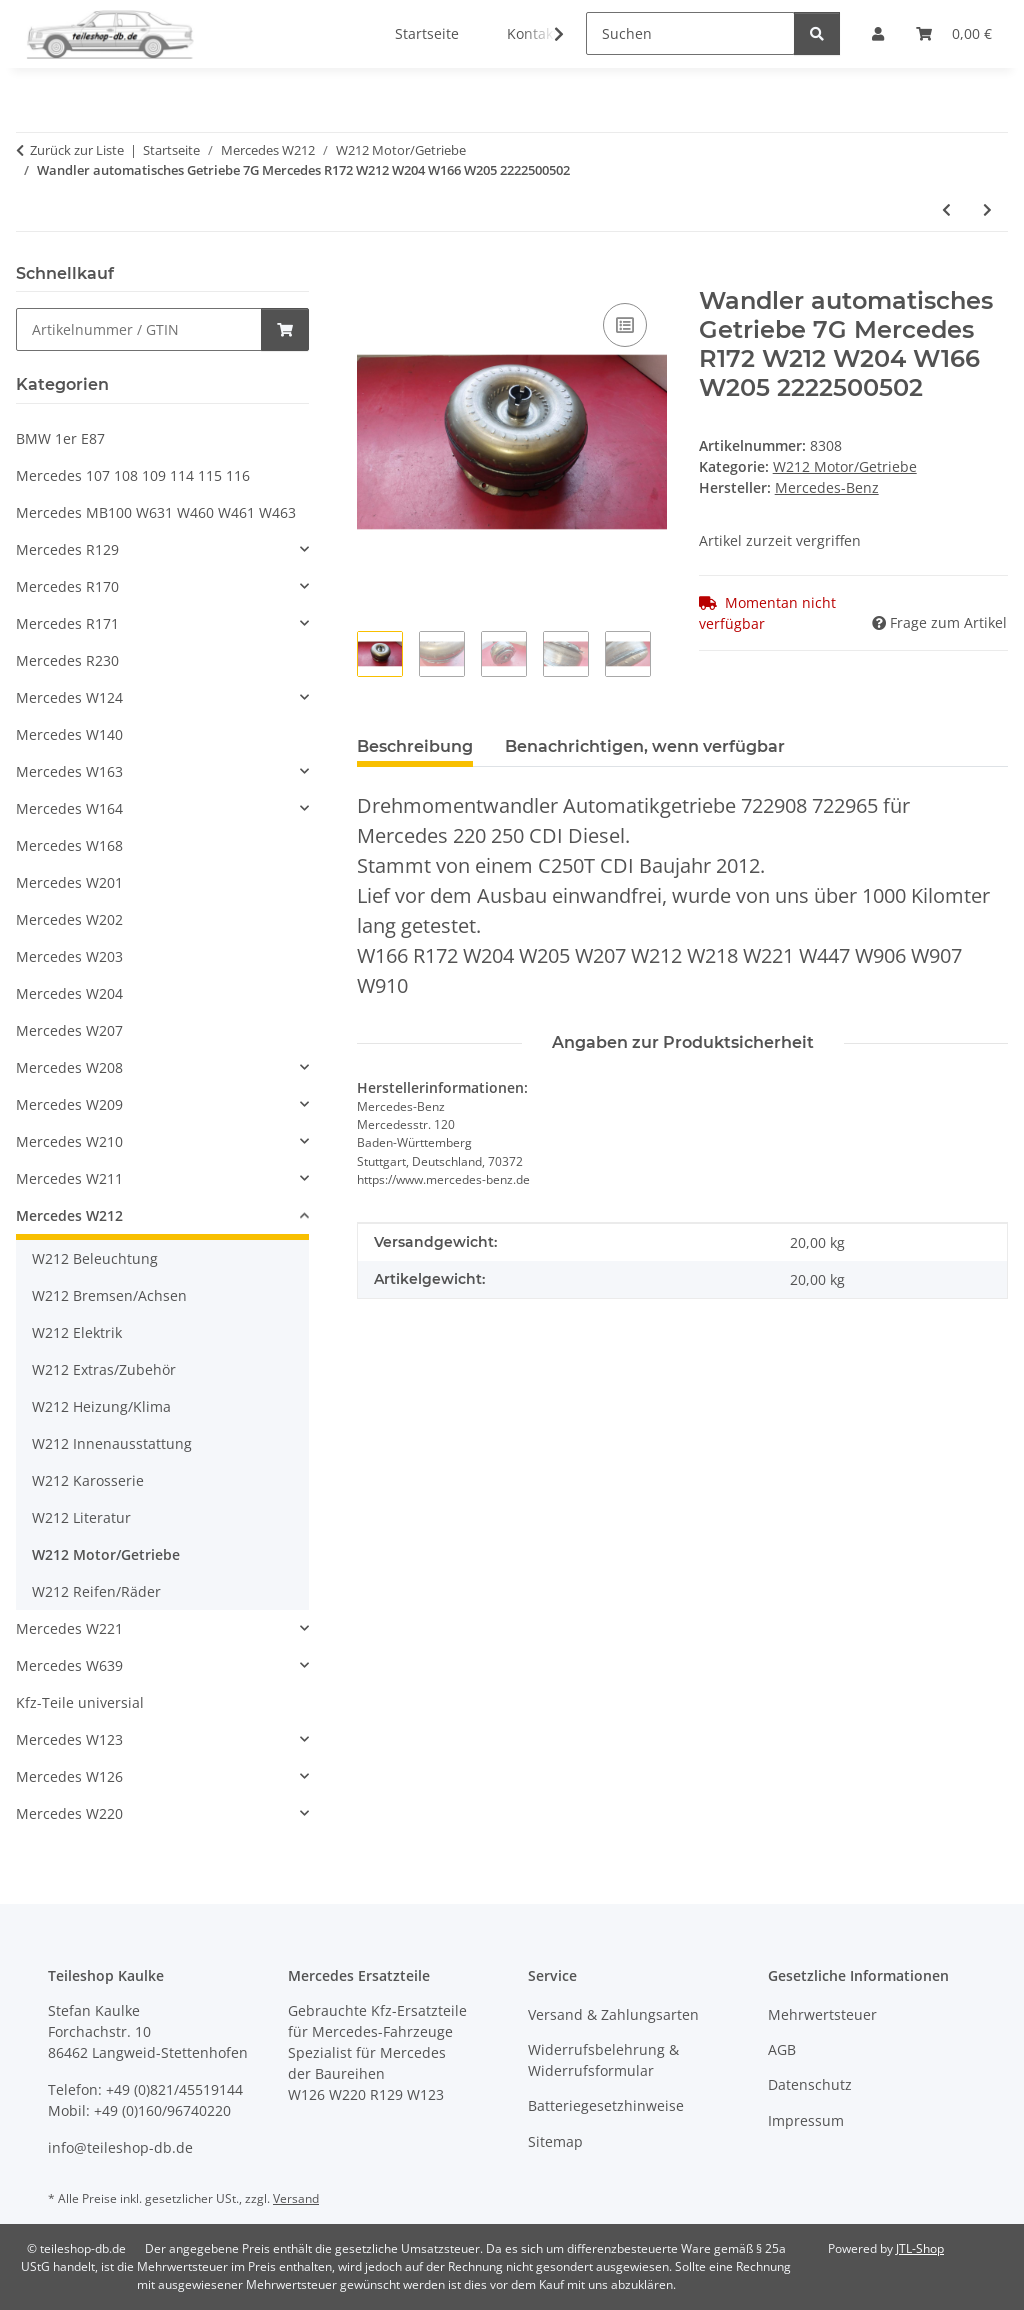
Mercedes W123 (69, 1739)
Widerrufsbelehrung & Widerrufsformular (603, 2060)
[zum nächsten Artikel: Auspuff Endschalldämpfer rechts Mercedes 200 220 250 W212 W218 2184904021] (987, 209)
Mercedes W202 (69, 919)
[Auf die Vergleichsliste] (625, 325)
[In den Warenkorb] (373, 276)
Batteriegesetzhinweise (606, 2105)
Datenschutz (810, 2084)
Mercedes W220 (69, 1813)
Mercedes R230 (67, 660)
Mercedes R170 (67, 586)
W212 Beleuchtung (95, 1258)
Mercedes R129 (67, 549)
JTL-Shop (920, 2248)
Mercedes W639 (69, 1665)
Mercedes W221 (69, 1628)
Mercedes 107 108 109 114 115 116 (133, 475)
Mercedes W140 (69, 734)
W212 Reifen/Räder (96, 1591)
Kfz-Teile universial (80, 1702)
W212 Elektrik (77, 1332)
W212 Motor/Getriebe (845, 466)
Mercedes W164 (69, 808)
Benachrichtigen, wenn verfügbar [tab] (645, 746)
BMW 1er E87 (60, 438)
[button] (546, 34)
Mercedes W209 (69, 1104)
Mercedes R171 (67, 623)
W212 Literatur (81, 1517)
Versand (296, 2198)
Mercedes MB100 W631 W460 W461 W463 (156, 512)
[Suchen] (690, 33)
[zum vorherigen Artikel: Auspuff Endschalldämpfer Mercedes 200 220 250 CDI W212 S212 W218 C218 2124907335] (946, 209)
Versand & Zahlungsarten (613, 2014)
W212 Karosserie (88, 1480)
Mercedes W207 (69, 1030)
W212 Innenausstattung (112, 1443)
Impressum (806, 2120)
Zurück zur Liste (77, 150)
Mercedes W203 (69, 956)
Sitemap (555, 2141)
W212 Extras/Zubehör (104, 1369)
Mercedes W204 (69, 993)
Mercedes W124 (69, 697)
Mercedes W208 (69, 1067)
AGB (782, 2049)
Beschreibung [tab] (415, 746)
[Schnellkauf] (139, 329)
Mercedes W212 (69, 1215)
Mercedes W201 (69, 882)
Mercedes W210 (69, 1141)
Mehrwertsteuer (822, 2014)
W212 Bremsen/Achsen (109, 1295)
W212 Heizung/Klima (101, 1406)
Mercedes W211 (69, 1178)
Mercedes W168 (69, 845)
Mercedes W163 (69, 771)
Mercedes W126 (69, 1776)
